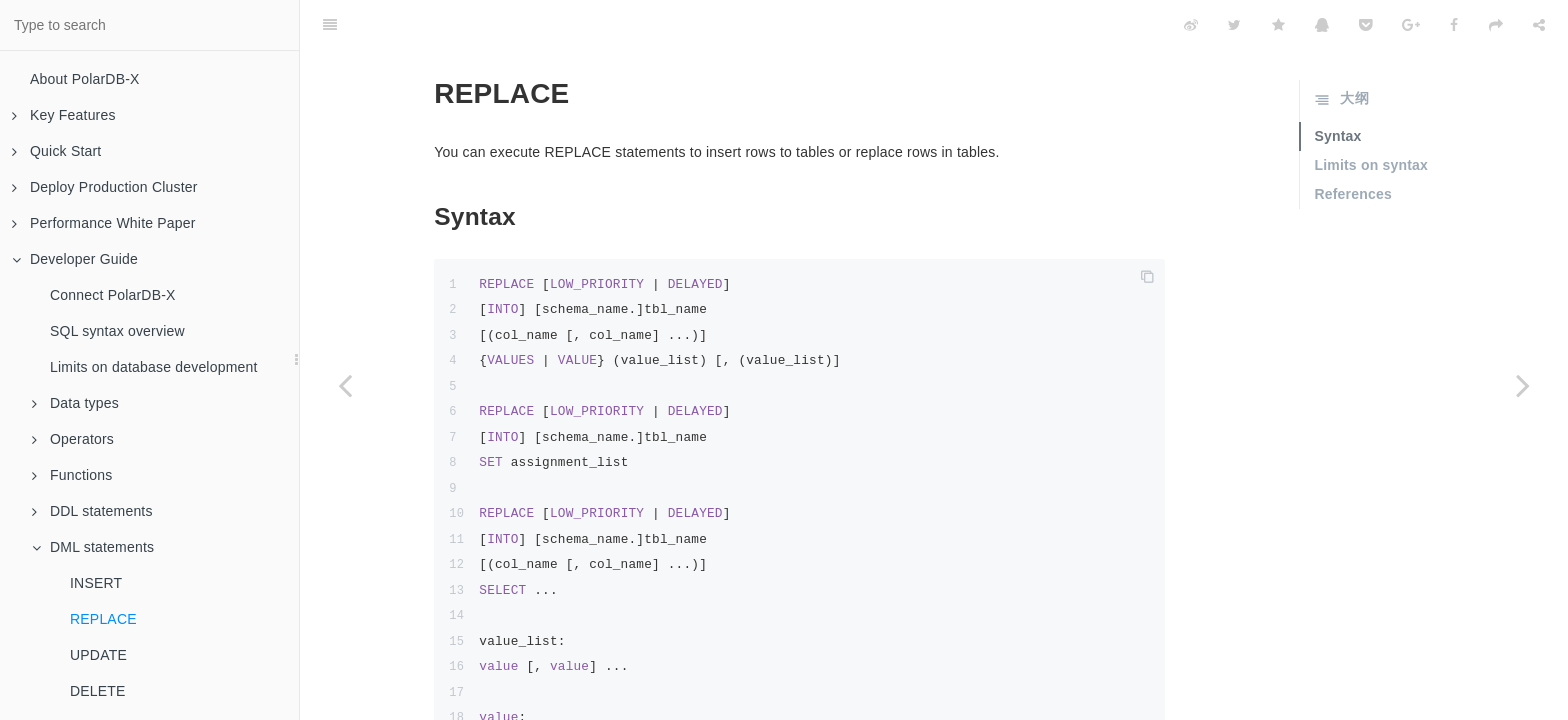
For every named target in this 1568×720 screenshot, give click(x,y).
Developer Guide (75, 259)
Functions (72, 475)
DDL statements (92, 511)
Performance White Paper (104, 223)
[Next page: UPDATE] (1523, 385)
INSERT (96, 583)
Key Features (64, 115)
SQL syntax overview (117, 331)
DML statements (93, 547)
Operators (73, 439)
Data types (75, 403)
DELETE (98, 691)
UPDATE (98, 655)
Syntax (1337, 86)
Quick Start (56, 151)
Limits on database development (154, 367)
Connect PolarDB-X (113, 295)
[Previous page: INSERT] (345, 385)
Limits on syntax (1371, 115)
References (1353, 144)
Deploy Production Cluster (105, 187)
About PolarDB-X (85, 79)
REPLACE (103, 619)
